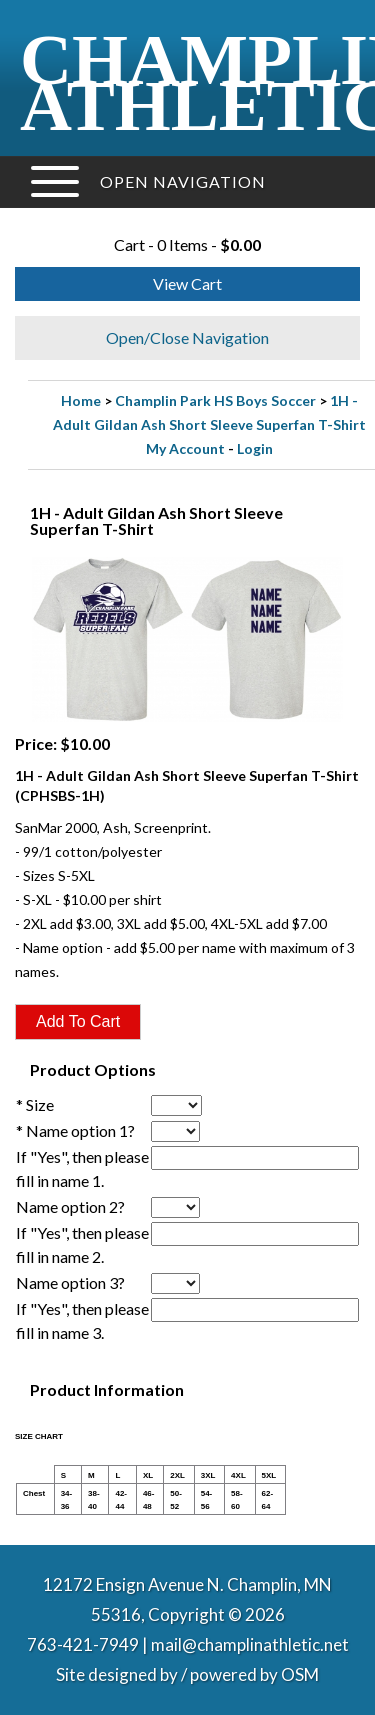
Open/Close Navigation (187, 337)
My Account (185, 448)
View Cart (187, 283)
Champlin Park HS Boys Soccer (215, 400)
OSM (300, 1674)
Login (255, 448)
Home (81, 400)
